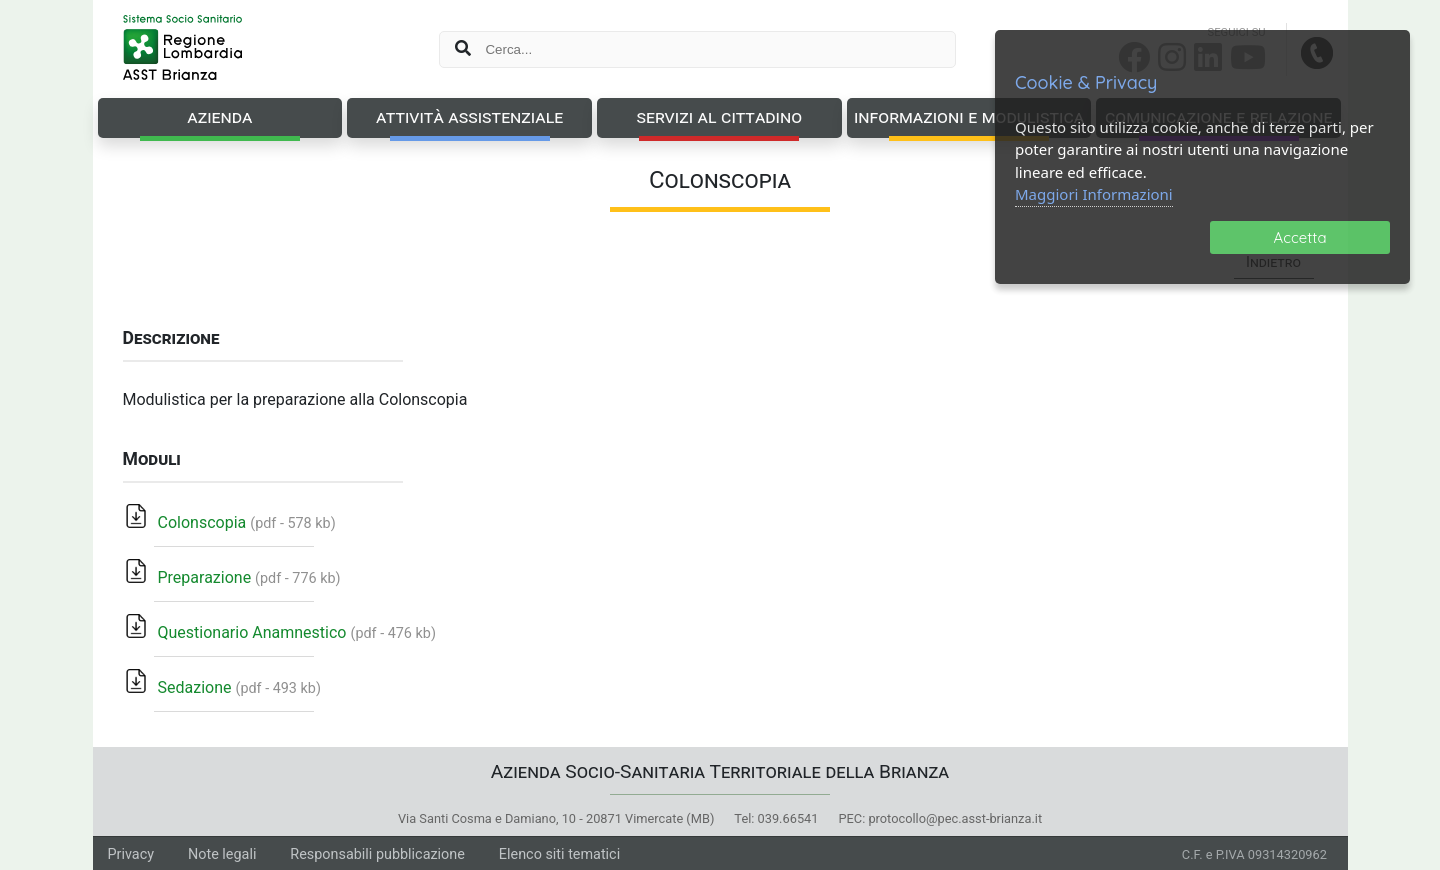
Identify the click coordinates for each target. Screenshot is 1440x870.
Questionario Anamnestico (235, 632)
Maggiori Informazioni (1094, 194)
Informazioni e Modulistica (969, 116)
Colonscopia (185, 522)
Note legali (222, 854)
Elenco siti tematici (559, 854)
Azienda (219, 116)
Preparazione (188, 577)
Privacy (131, 854)
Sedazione (178, 687)
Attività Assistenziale (469, 116)
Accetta (1300, 237)
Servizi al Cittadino (719, 116)
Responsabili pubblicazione (377, 854)
